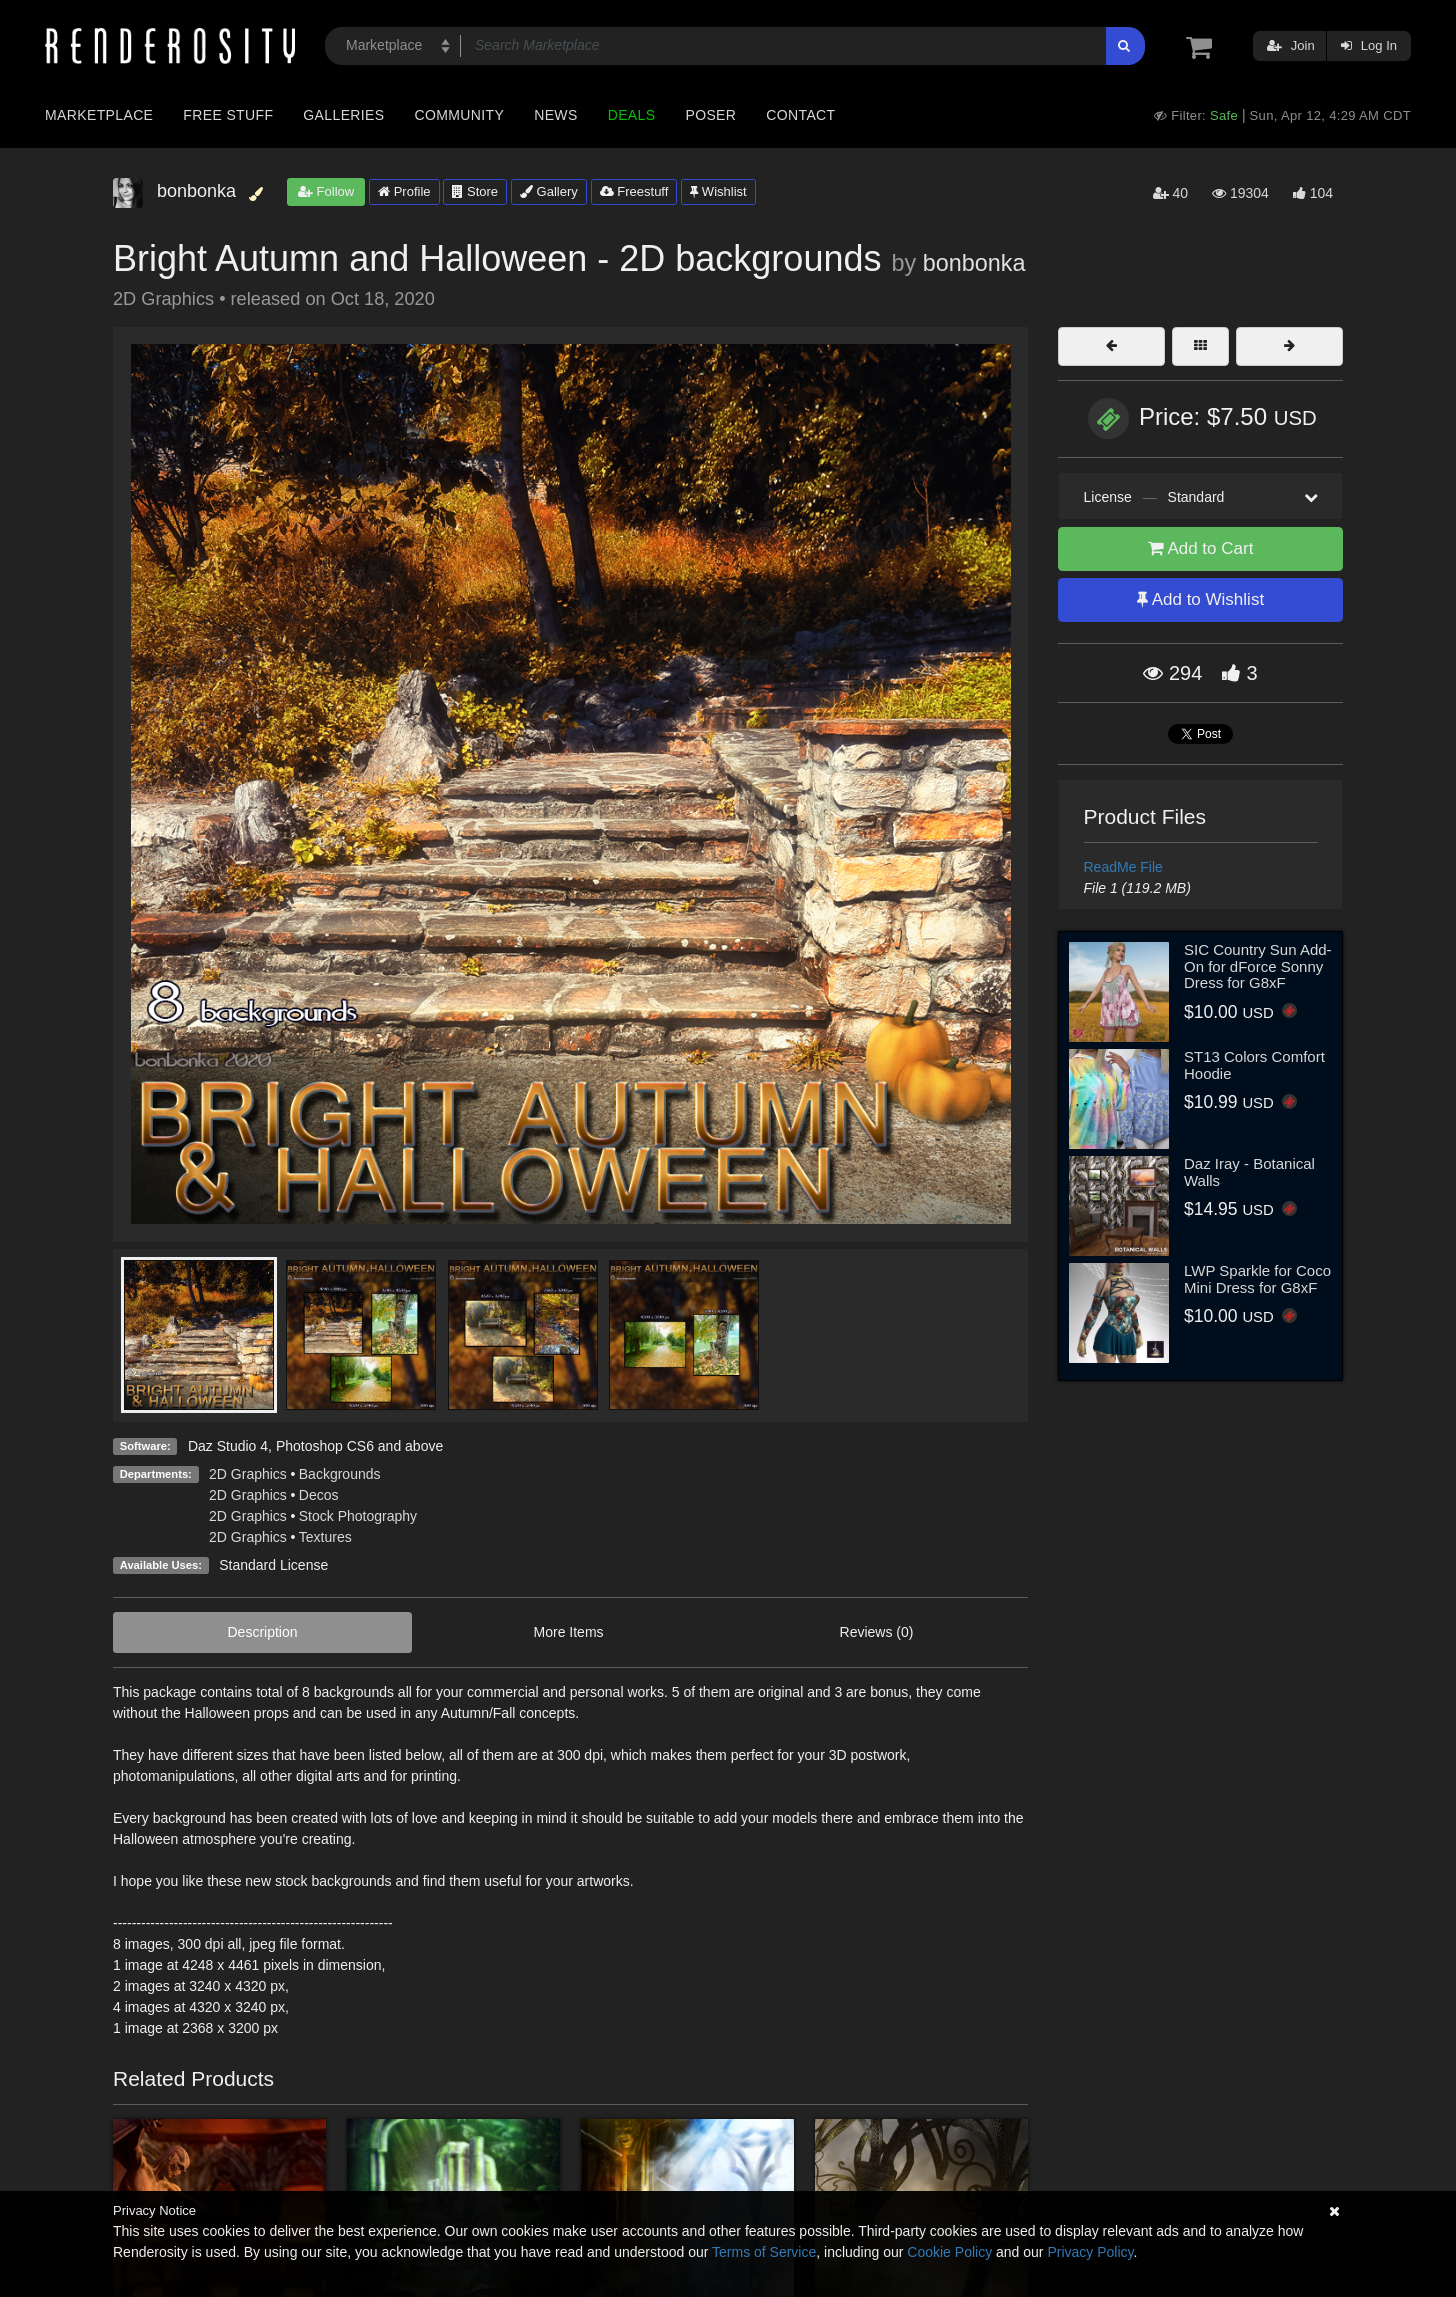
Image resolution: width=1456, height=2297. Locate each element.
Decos (319, 1495)
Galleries (343, 115)
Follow (326, 191)
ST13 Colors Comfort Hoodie (1254, 1065)
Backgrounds (340, 1474)
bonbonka (974, 263)
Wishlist (718, 191)
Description (263, 1632)
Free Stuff (228, 115)
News (555, 115)
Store (475, 191)
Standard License (273, 1565)
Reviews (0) (877, 1632)
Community (460, 115)
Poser (710, 115)
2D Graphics (248, 1474)
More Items (569, 1632)
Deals (632, 115)
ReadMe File (1123, 867)
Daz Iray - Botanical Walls (1249, 1172)
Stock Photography (358, 1516)
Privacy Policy (1090, 2252)
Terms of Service (764, 2252)
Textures (325, 1537)
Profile (404, 191)
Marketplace (99, 115)
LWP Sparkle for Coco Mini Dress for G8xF (1257, 1279)
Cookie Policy (949, 2252)
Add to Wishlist (1200, 599)
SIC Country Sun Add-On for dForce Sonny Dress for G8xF (1258, 966)
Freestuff (634, 191)
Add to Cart (1201, 548)
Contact (800, 115)
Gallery (549, 191)
